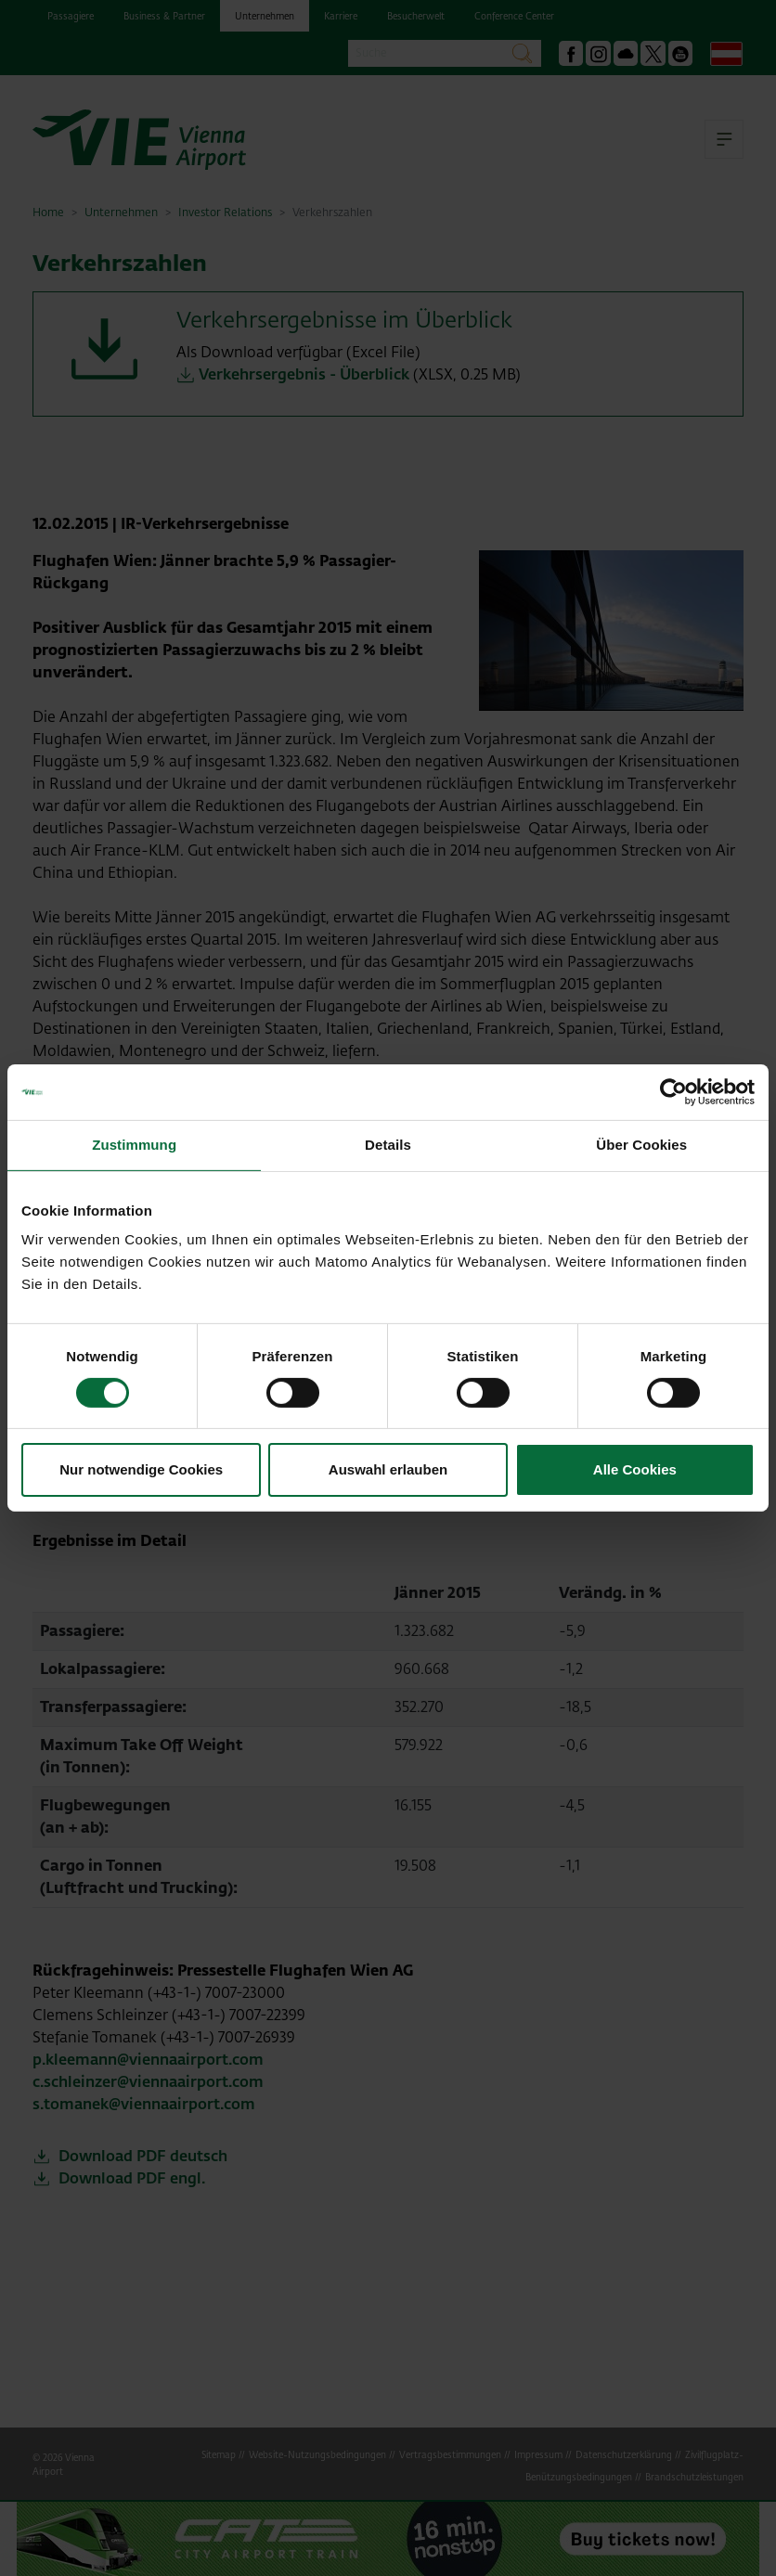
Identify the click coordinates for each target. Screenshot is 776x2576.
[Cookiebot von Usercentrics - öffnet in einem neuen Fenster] (673, 1092)
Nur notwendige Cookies (141, 1469)
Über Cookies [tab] (641, 1145)
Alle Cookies (635, 1469)
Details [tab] (388, 1145)
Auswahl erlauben (388, 1469)
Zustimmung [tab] (134, 1145)
